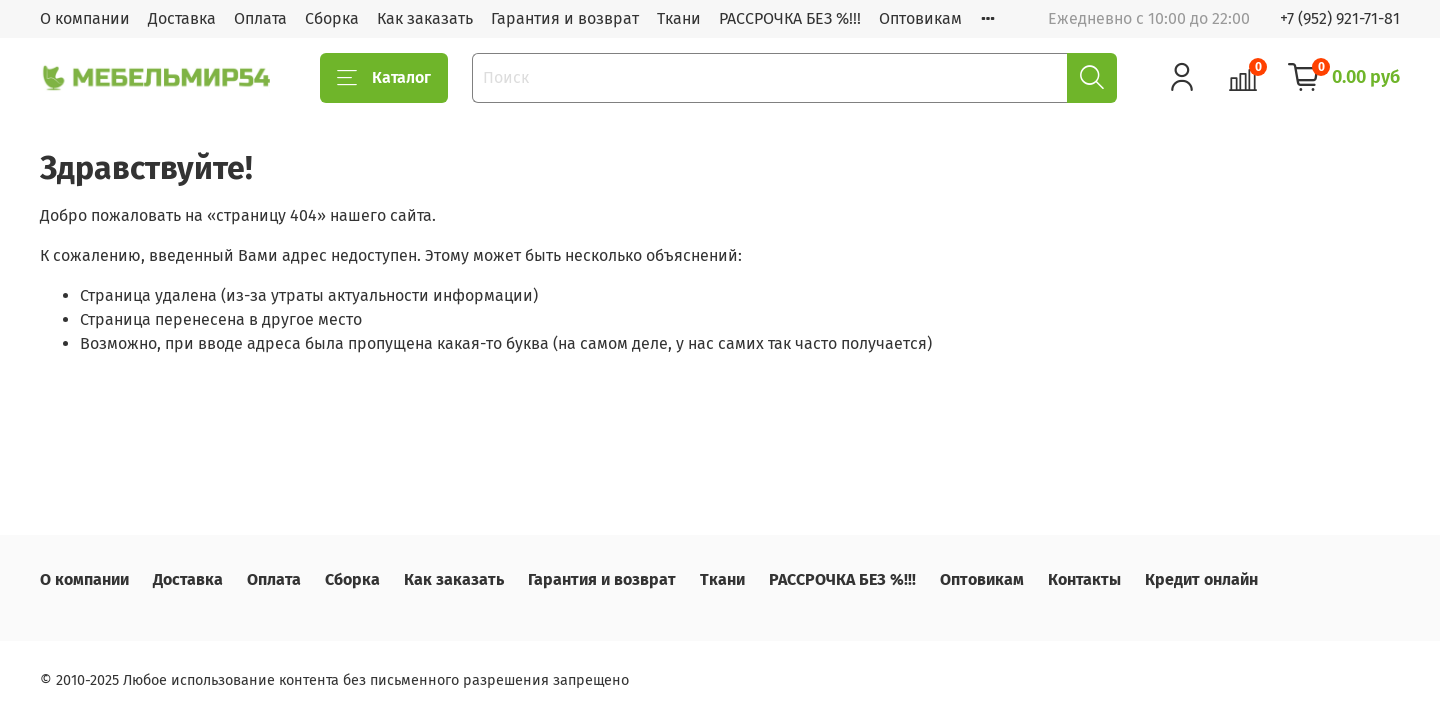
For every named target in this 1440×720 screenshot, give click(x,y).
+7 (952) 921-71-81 (1340, 18)
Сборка (332, 18)
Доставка (182, 18)
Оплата (260, 18)
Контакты (1084, 579)
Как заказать (425, 18)
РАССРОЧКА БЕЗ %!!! (790, 18)
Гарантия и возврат (565, 18)
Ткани (679, 18)
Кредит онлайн (1201, 579)
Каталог (384, 78)
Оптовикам (920, 18)
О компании (85, 18)
